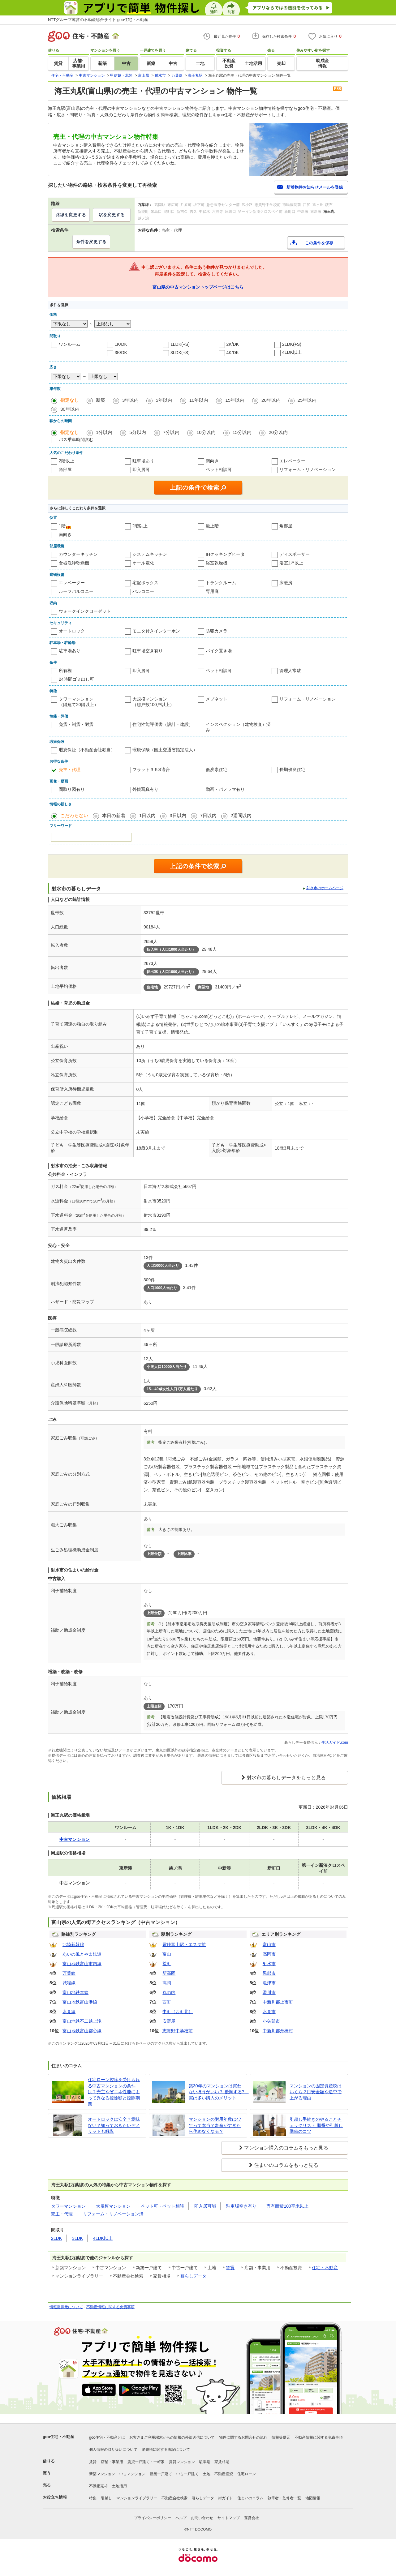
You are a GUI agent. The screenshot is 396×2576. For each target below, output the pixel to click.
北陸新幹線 (73, 1944)
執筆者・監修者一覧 (284, 2498)
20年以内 (271, 400)
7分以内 (171, 432)
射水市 (269, 1963)
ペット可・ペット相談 (162, 2206)
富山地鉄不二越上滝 (81, 2021)
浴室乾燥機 (216, 562)
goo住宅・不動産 (58, 2436)
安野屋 (168, 2021)
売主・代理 (69, 769)
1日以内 (147, 815)
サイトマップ (228, 2518)
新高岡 (168, 1973)
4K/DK (232, 352)
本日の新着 (113, 815)
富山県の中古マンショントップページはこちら (198, 287)
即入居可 (141, 469)
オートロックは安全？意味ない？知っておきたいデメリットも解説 (114, 2125)
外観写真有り (145, 789)
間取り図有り (72, 789)
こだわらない (74, 815)
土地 (206, 2474)
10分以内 (206, 432)
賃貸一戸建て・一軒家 (146, 2462)
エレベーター (292, 460)
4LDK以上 (292, 352)
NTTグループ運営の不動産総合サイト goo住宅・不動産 (98, 19)
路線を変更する (71, 214)
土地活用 (119, 2486)
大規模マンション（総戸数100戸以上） (153, 702)
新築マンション (102, 2474)
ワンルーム (69, 344)
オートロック (72, 630)
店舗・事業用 (112, 2462)
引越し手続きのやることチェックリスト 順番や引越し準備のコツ (316, 2125)
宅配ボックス (145, 582)
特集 (93, 2498)
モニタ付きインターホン (156, 630)
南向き (212, 460)
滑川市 (269, 1992)
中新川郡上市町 (278, 2002)
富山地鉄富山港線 (79, 2002)
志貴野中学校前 (177, 2030)
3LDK (77, 2238)
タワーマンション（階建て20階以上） (78, 702)
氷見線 (68, 2011)
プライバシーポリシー (152, 2518)
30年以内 (70, 409)
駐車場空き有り (147, 650)
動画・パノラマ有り (225, 789)
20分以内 (278, 432)
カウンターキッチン (78, 554)
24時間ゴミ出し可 (76, 679)
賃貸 (230, 2267)
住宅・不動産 (325, 2267)
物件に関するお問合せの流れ (243, 2437)
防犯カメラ (216, 630)
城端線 (68, 1982)
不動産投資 (223, 2474)
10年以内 (199, 400)
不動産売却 (98, 2486)
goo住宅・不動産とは (107, 2437)
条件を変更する (91, 241)
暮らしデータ (193, 2276)
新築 (100, 400)
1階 (62, 525)
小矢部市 (271, 2021)
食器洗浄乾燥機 (74, 562)
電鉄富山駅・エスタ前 (184, 1944)
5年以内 (164, 400)
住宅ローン (246, 2474)
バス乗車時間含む (76, 439)
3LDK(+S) (180, 352)
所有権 (65, 670)
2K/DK (232, 344)
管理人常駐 (290, 670)
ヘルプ (181, 2518)
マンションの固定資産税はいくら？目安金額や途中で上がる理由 (316, 2091)
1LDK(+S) (180, 344)
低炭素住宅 (216, 769)
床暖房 (285, 582)
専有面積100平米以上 (287, 2206)
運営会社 (251, 2518)
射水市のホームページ (324, 888)
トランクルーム (221, 582)
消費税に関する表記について (166, 2449)
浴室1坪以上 (291, 562)
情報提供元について (66, 2307)
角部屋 (65, 469)
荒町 (166, 1963)
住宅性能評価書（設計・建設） (162, 724)
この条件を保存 (319, 243)
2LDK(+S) (291, 344)
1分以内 (104, 432)
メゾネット (216, 699)
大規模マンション (113, 2206)
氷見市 (269, 2011)
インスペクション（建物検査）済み (238, 727)
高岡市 (269, 1954)
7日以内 (208, 815)
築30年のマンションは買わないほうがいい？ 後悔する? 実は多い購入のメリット (216, 2091)
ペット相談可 (219, 469)
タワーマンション (68, 2206)
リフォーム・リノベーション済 (113, 2213)
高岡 (166, 1982)
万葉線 (68, 1973)
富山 (166, 1954)
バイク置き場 (219, 650)
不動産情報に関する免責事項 (110, 2307)
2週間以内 (241, 815)
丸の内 (168, 1992)
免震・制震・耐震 (76, 724)
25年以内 (307, 400)
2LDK (56, 2238)
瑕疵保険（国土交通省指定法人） (164, 749)
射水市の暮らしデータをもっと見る (286, 1777)
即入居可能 (205, 2206)
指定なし (69, 400)
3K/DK (121, 352)
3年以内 (130, 400)
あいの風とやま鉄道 (81, 1954)
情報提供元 (281, 2437)
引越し (106, 2498)
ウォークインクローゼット (85, 611)
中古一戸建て (187, 2474)
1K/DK (121, 344)
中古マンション (132, 2474)
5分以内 (137, 432)
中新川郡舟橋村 (278, 2030)
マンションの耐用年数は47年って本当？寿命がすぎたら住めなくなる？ (215, 2125)
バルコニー (143, 591)
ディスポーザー (294, 554)
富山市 (269, 1944)
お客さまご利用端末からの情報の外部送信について (172, 2437)
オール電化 (143, 562)
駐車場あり (143, 460)
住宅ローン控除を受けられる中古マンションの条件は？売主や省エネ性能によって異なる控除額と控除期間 (114, 2091)
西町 (166, 2002)
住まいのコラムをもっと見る (286, 2165)
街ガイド (225, 2498)
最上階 (212, 525)
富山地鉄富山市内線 (81, 1963)
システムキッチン (149, 554)
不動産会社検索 (174, 2498)
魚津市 (269, 1982)
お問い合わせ (202, 2518)
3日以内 (178, 815)
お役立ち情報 (55, 2497)
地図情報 (312, 2498)
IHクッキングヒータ (225, 554)
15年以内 (234, 400)
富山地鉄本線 (75, 1992)
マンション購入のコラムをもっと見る (286, 2147)
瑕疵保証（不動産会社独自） (87, 749)
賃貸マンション (182, 2462)
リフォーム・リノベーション (307, 469)
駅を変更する (112, 214)
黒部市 (269, 1973)
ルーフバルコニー (76, 591)
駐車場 (204, 2462)
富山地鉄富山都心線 (81, 2030)
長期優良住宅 (292, 769)
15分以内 (242, 432)
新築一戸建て (161, 2474)
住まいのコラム (250, 2498)
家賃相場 (221, 2462)
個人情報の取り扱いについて (113, 2449)
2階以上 (66, 460)
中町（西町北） (177, 2011)
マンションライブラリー (136, 2498)
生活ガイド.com (334, 1742)
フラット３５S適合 (151, 769)
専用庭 (212, 591)
